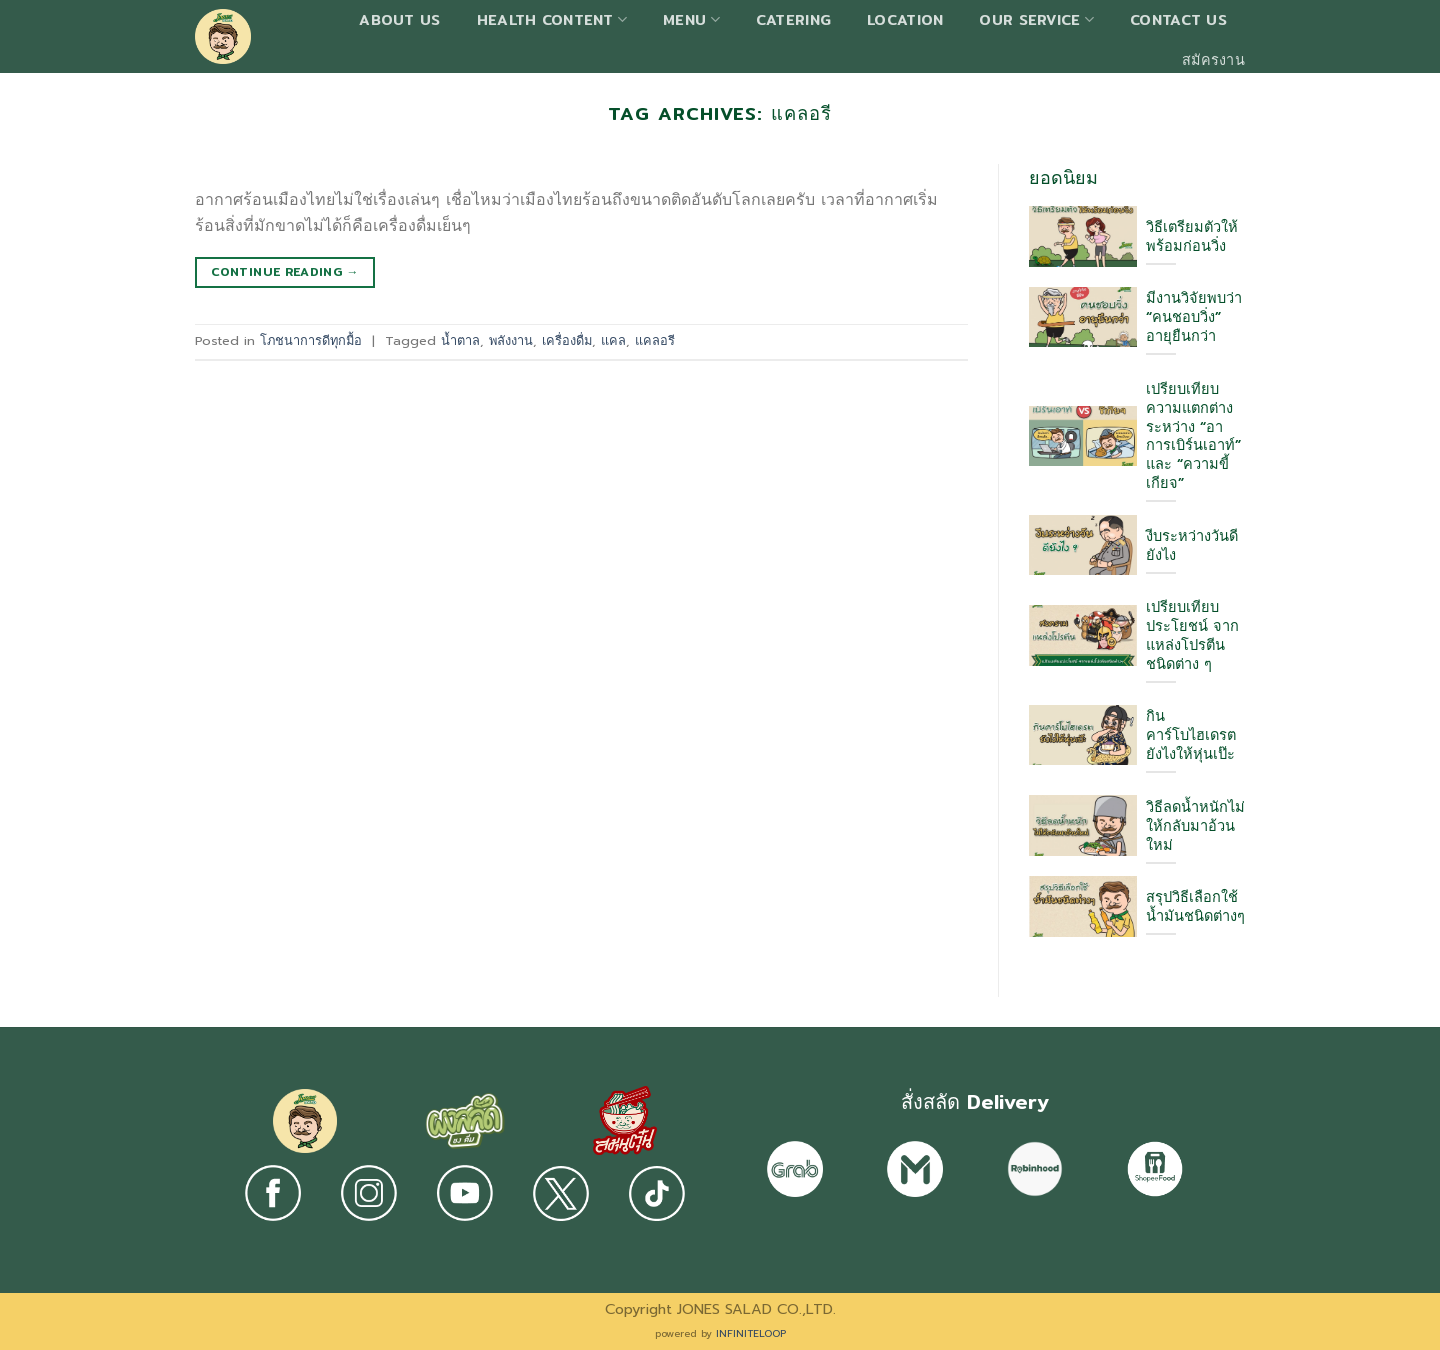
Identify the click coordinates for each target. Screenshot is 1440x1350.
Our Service (1036, 19)
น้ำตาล (460, 340)
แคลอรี (655, 340)
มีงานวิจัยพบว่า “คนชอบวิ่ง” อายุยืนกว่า (1194, 317)
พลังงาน (511, 340)
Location (905, 19)
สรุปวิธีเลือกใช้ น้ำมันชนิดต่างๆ (1195, 907)
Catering (793, 19)
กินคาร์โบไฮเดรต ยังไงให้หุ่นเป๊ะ (1191, 735)
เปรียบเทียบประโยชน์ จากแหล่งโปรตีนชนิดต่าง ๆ (1192, 636)
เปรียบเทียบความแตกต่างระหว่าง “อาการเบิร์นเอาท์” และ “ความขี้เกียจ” (1193, 437)
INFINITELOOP (751, 1333)
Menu (691, 19)
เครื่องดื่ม (567, 340)
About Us (399, 19)
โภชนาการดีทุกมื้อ (311, 340)
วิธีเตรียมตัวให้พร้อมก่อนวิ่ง (1192, 237)
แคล (613, 340)
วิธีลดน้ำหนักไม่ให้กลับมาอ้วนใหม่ (1195, 826)
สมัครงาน (1213, 59)
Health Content (552, 19)
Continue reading (285, 271)
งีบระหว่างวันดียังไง (1192, 546)
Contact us (1178, 19)
